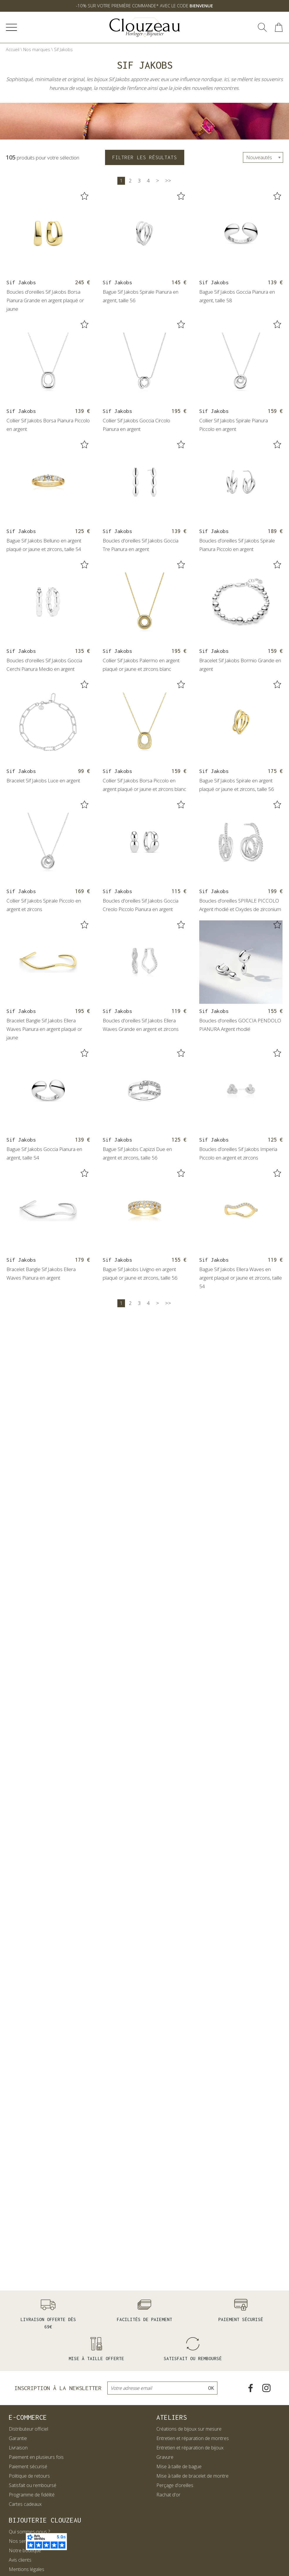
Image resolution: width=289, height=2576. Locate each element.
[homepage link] (144, 27)
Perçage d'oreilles (174, 2485)
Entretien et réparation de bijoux (190, 2447)
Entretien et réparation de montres (192, 2438)
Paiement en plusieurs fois (36, 2457)
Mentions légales (26, 2569)
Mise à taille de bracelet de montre (192, 2476)
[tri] (263, 157)
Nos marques (36, 49)
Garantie (18, 2438)
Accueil (12, 49)
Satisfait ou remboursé (32, 2485)
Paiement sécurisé (28, 2466)
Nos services (22, 2541)
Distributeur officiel (28, 2429)
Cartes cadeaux (25, 2504)
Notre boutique (25, 2550)
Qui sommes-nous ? (29, 2531)
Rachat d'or (168, 2494)
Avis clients (20, 2560)
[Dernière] (168, 181)
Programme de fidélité (32, 2494)
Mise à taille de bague (179, 2466)
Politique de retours (29, 2476)
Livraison (18, 2447)
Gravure (164, 2457)
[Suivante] (157, 181)
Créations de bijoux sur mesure (189, 2429)
